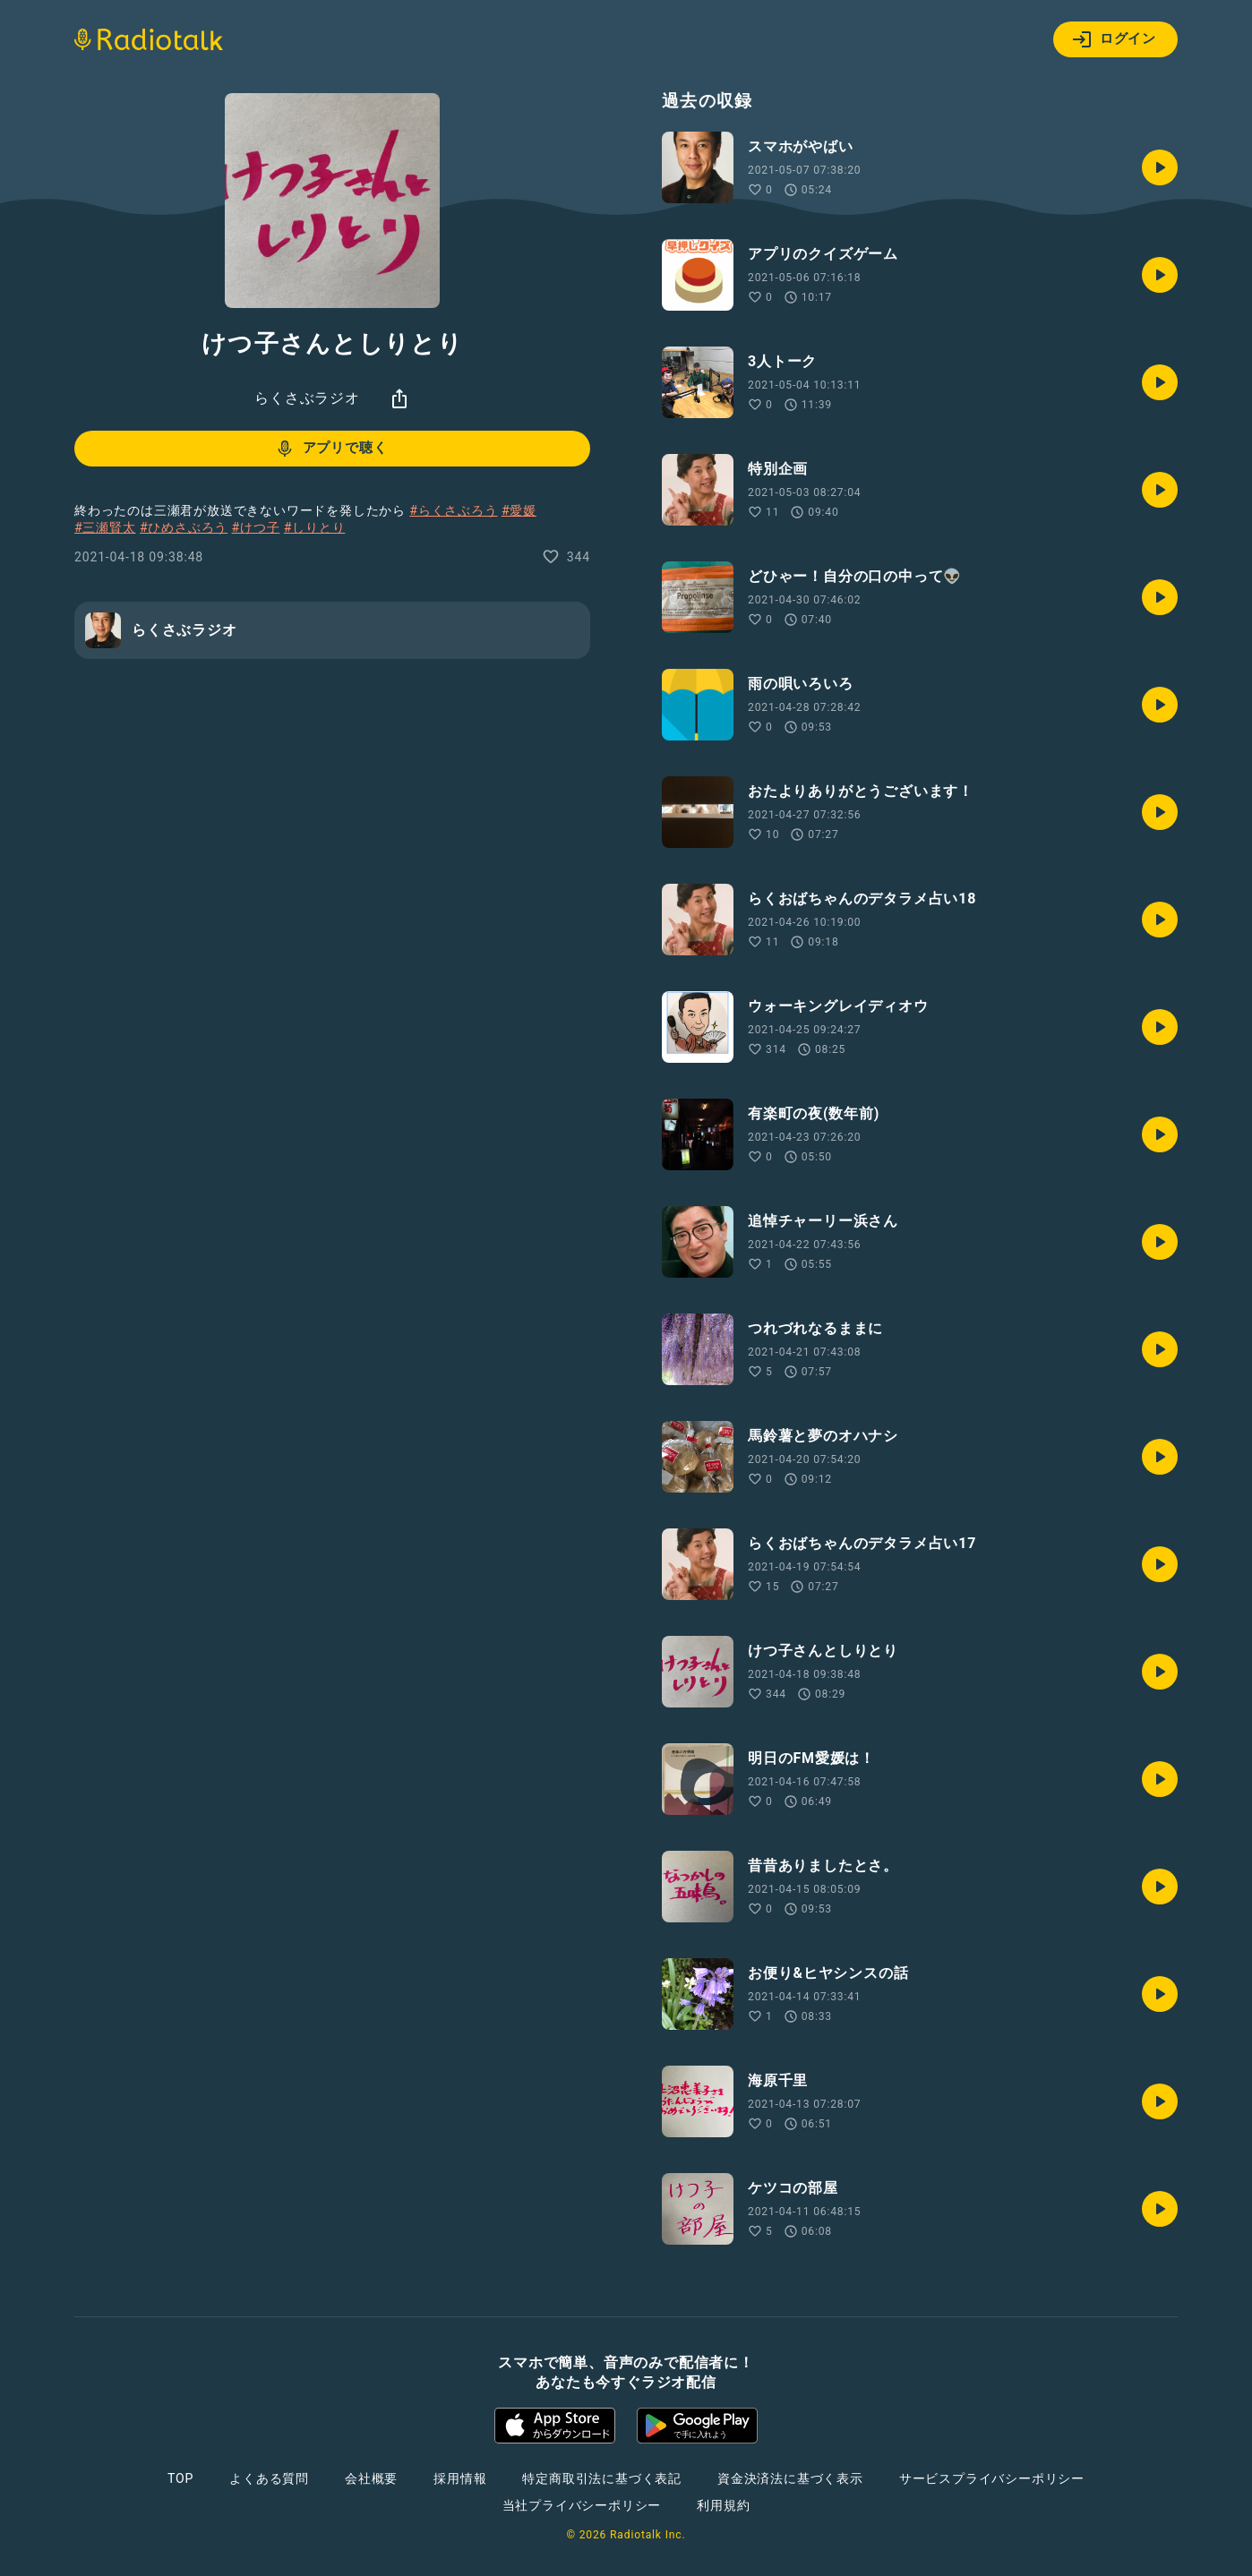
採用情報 (459, 2478)
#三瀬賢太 (105, 527)
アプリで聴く (331, 448)
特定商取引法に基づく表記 (602, 2478)
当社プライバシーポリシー (582, 2505)
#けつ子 (256, 527)
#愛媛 (519, 510)
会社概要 (371, 2478)
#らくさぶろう (453, 510)
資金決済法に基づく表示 (790, 2478)
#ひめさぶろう (183, 527)
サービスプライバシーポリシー (992, 2478)
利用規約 (723, 2505)
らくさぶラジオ (307, 398)
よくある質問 (269, 2478)
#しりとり (315, 527)
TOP (180, 2478)
